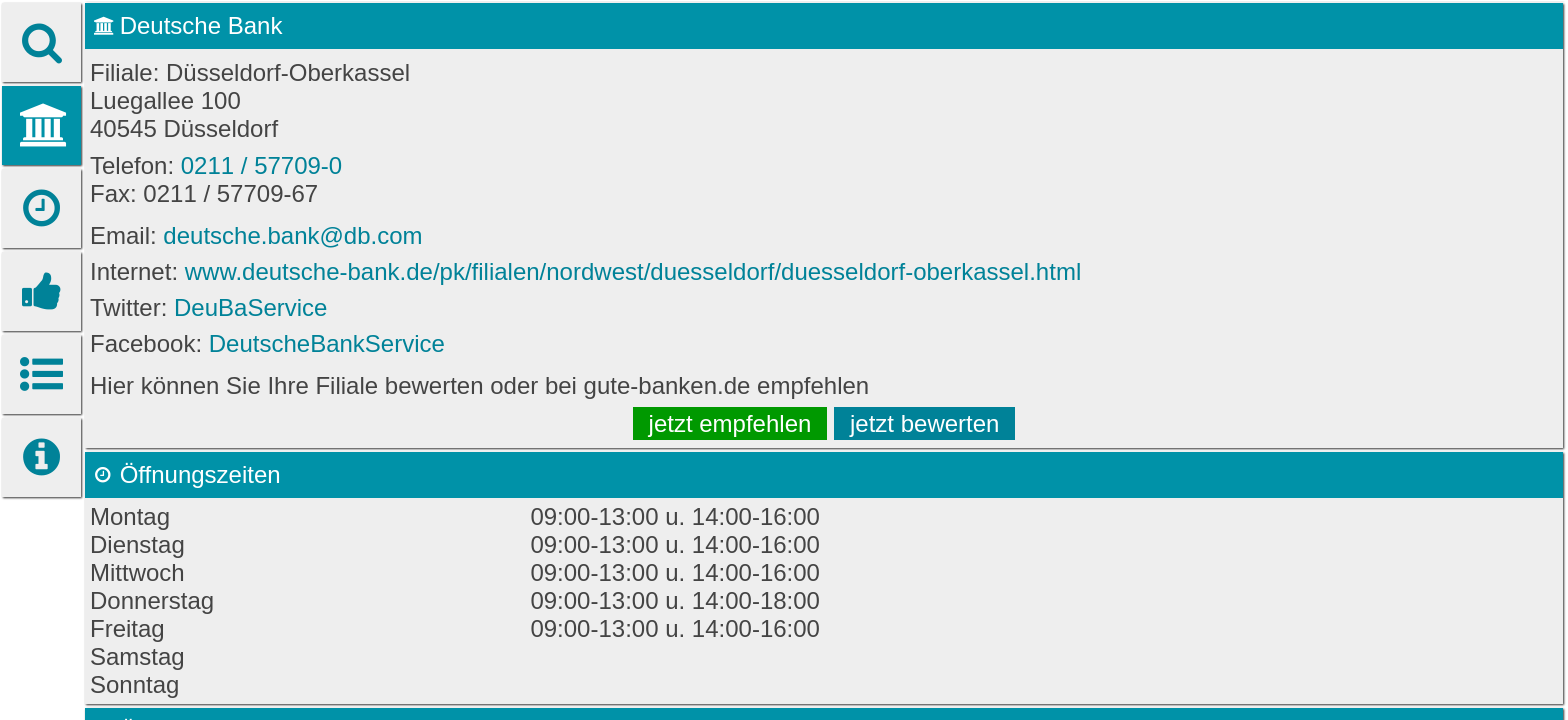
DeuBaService (250, 307)
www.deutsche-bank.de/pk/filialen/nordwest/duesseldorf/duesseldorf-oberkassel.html (633, 271)
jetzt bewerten (924, 423)
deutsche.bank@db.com (292, 235)
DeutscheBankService (327, 343)
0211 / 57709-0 (261, 165)
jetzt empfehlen (730, 423)
